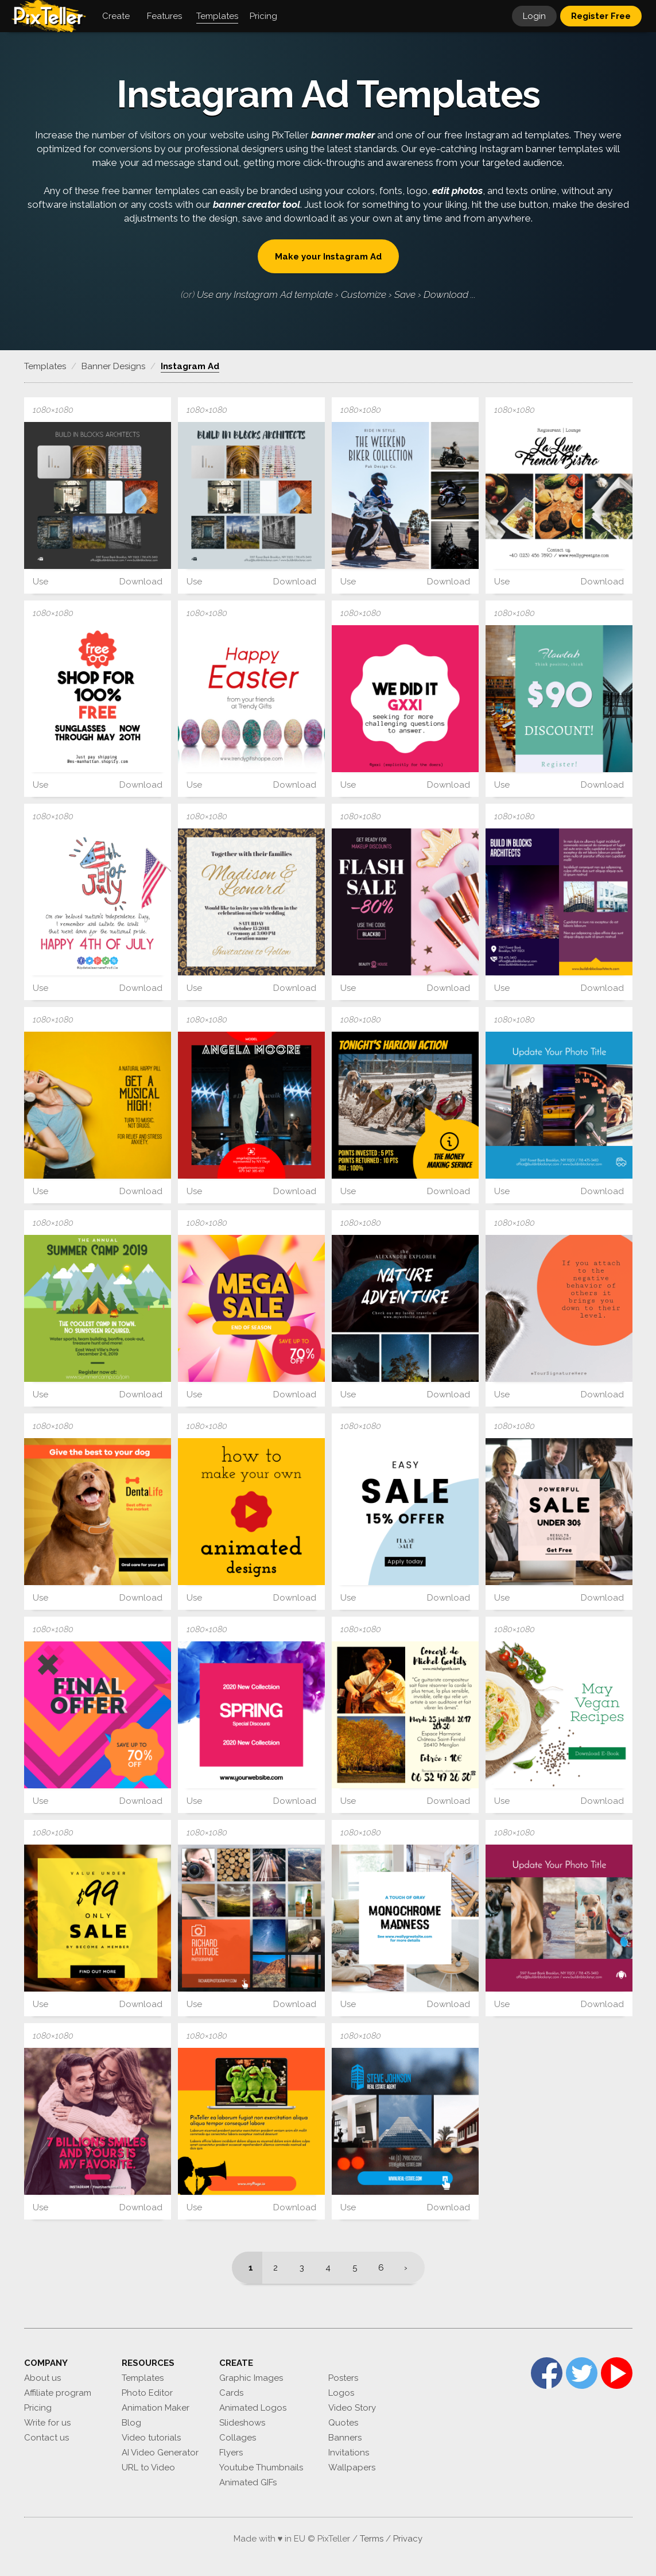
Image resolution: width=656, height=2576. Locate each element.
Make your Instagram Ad (328, 256)
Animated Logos (252, 2408)
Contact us (46, 2437)
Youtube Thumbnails (261, 2467)
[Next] (409, 2268)
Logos (341, 2393)
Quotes (343, 2423)
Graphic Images (251, 2378)
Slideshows (242, 2423)
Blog (131, 2423)
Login (534, 16)
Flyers (231, 2452)
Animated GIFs (248, 2482)
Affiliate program (57, 2393)
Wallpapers (351, 2467)
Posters (343, 2378)
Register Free (601, 16)
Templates (143, 2378)
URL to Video (148, 2467)
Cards (231, 2393)
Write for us (47, 2423)
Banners (345, 2437)
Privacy (407, 2539)
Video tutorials (151, 2437)
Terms (371, 2539)
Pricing (38, 2408)
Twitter (581, 2373)
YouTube (616, 2373)
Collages (237, 2437)
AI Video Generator (160, 2452)
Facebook (546, 2373)
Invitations (348, 2452)
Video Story (352, 2408)
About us (42, 2378)
